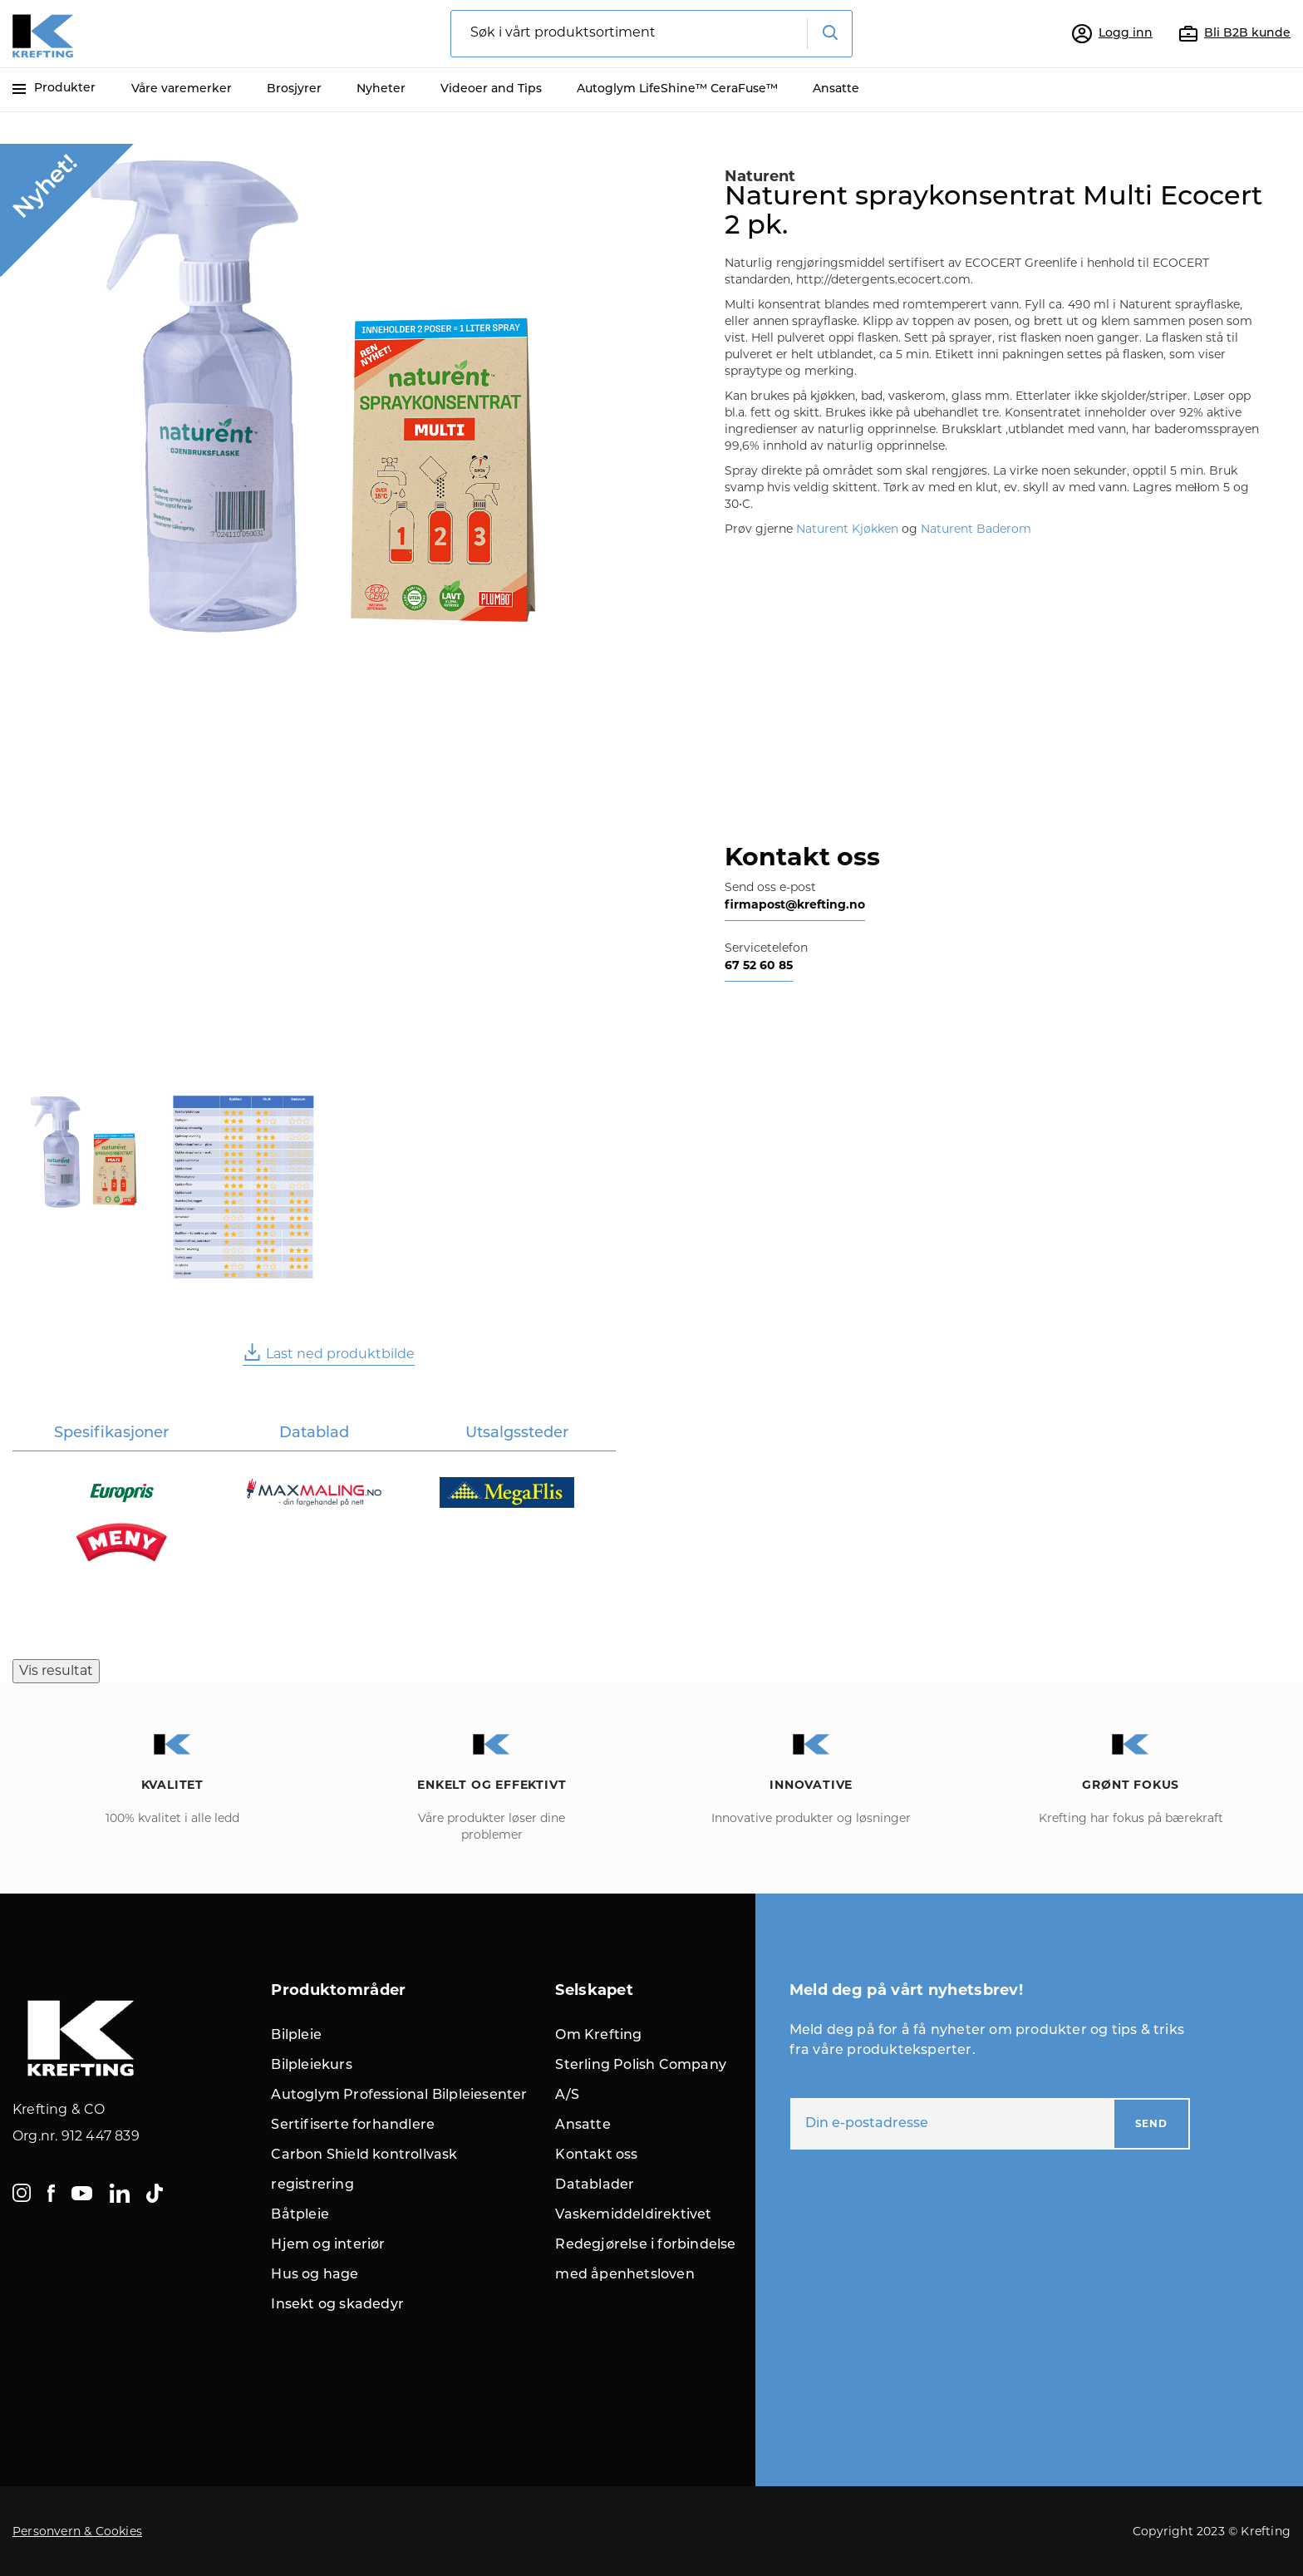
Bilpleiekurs (311, 2065)
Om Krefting (598, 2035)
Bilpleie (296, 2035)
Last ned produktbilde (329, 1352)
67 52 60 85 (759, 965)
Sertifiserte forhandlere (353, 2125)
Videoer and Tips (491, 89)
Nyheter (381, 89)
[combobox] (651, 33)
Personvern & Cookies (77, 2531)
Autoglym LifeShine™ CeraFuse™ (677, 89)
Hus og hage (314, 2275)
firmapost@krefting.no (795, 904)
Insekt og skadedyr (337, 2305)
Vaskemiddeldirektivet (633, 2215)
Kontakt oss (596, 2155)
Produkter (54, 88)
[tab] (111, 1434)
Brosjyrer (294, 89)
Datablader (594, 2185)
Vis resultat (56, 1670)
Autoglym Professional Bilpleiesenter (399, 2095)
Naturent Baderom (978, 528)
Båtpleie (300, 2215)
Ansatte (836, 89)
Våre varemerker (181, 89)
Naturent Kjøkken (847, 528)
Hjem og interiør (328, 2245)
